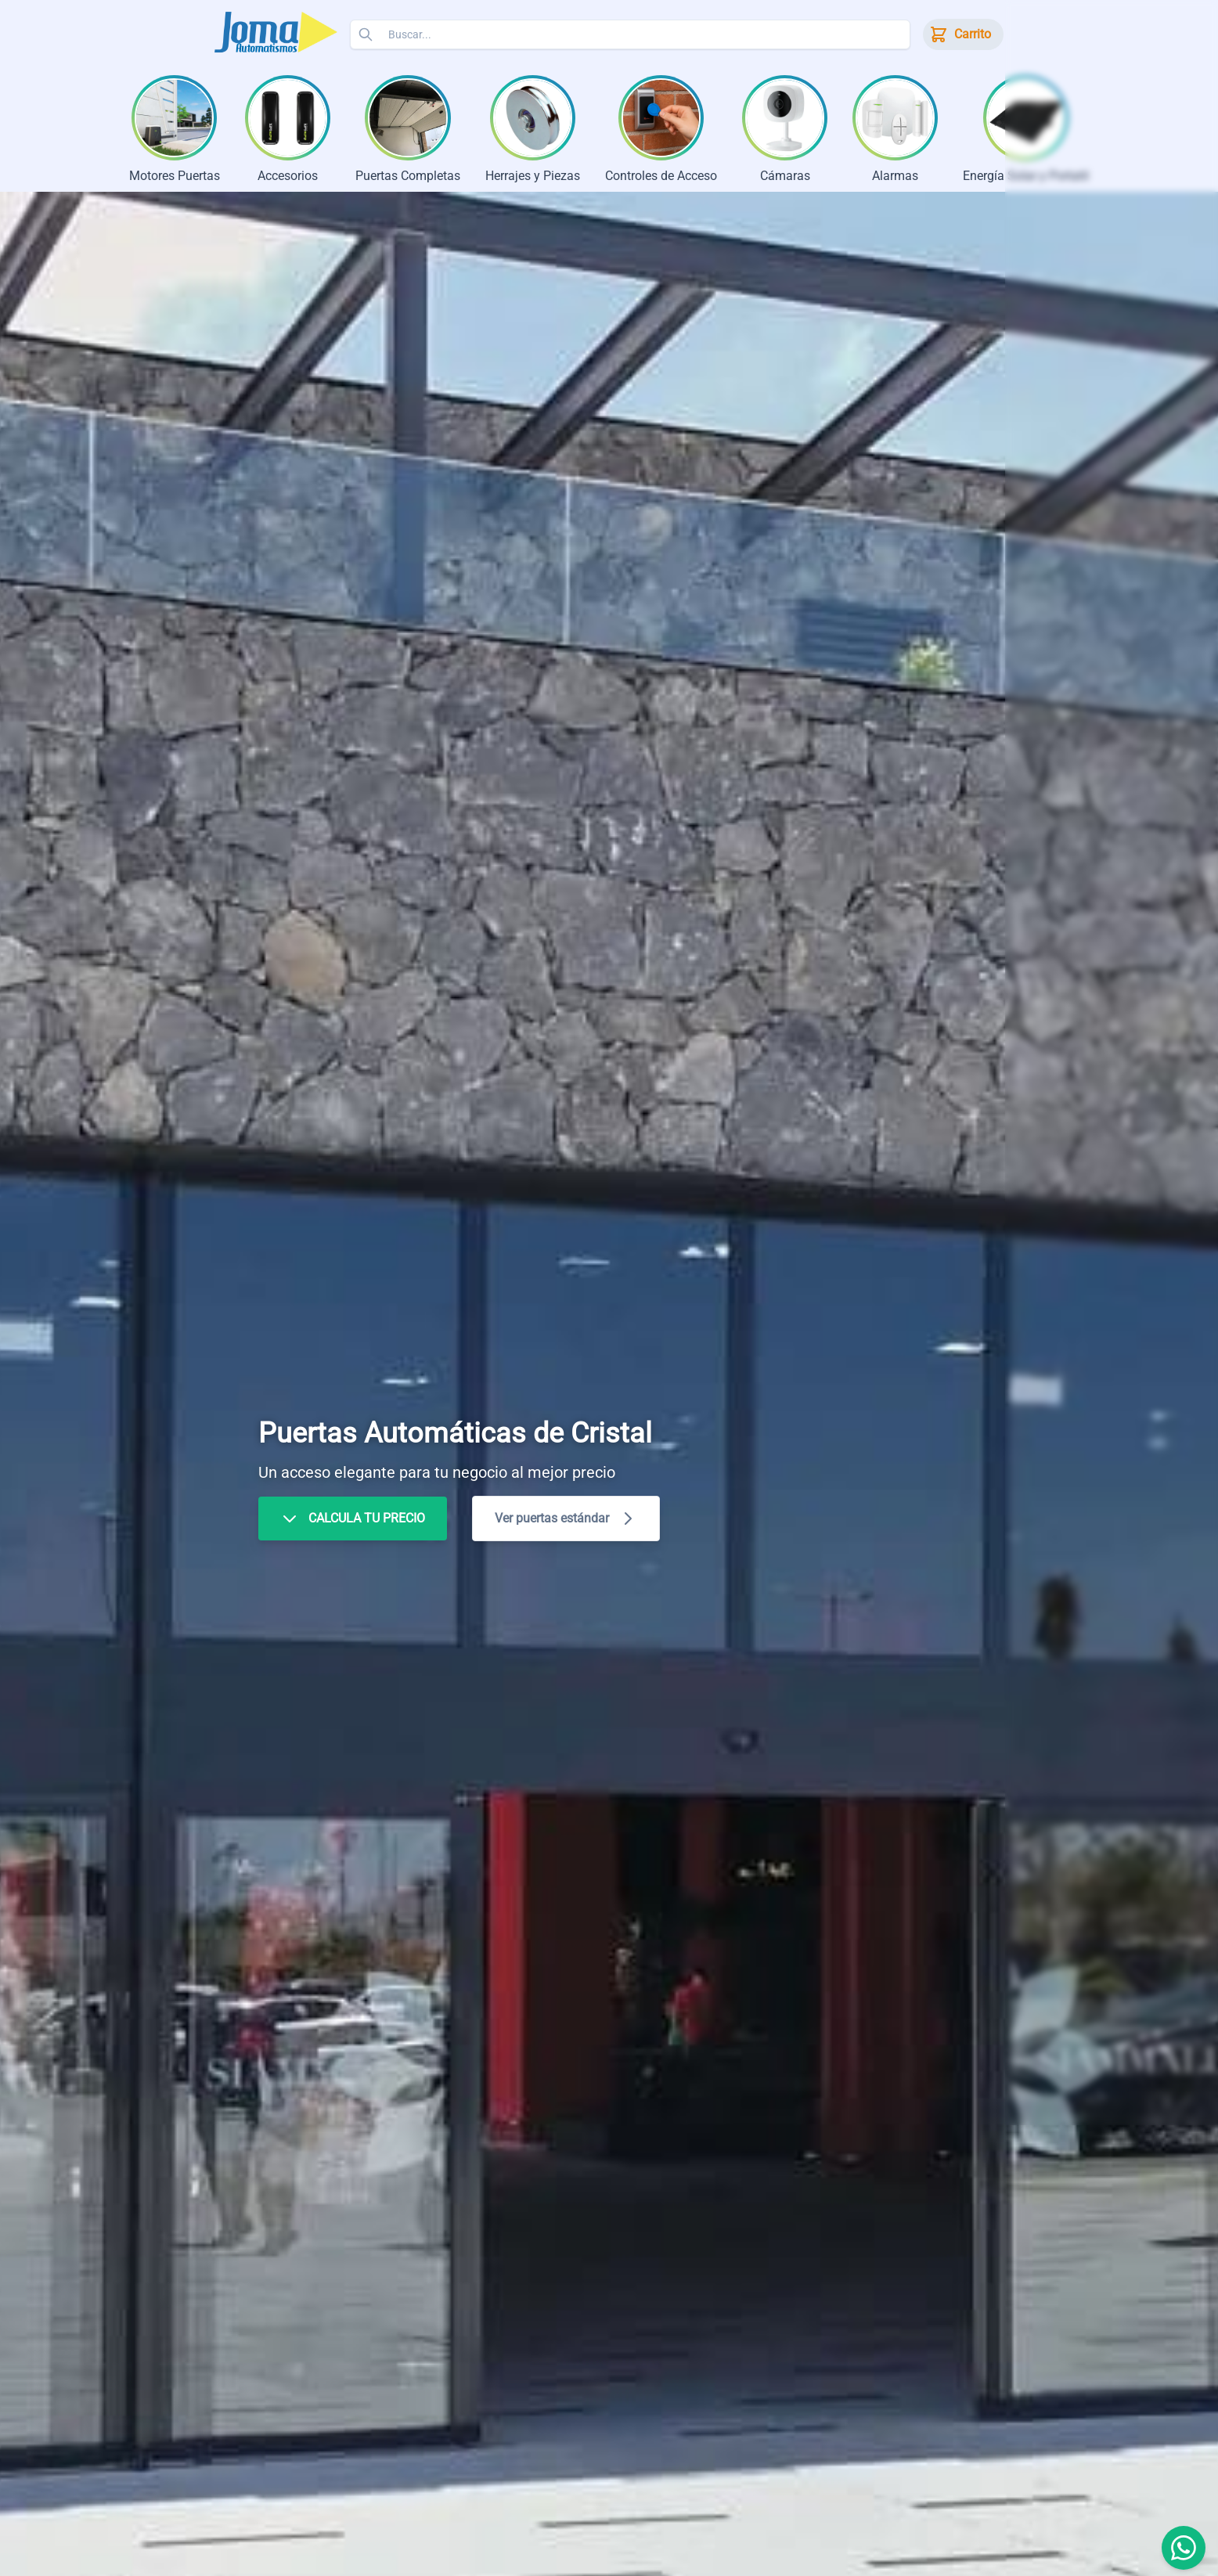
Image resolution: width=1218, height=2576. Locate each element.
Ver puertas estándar (566, 1520)
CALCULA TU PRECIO (352, 1520)
